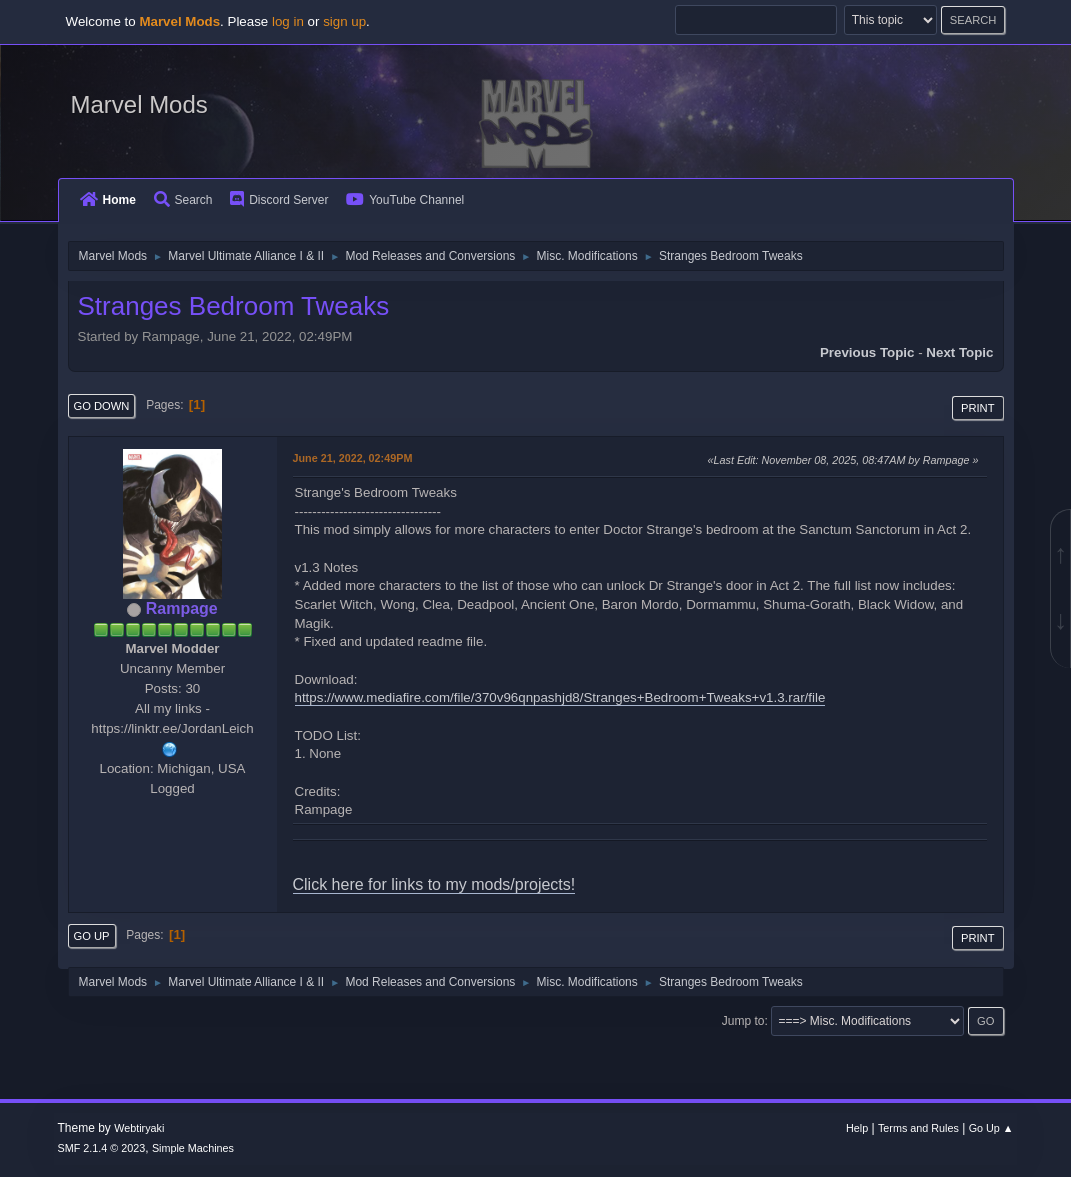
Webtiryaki (139, 1128)
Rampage (182, 608)
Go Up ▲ (991, 1128)
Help (857, 1128)
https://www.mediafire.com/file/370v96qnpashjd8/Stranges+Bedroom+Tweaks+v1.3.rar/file (560, 697)
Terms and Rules (918, 1128)
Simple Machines (193, 1148)
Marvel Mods (139, 104)
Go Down (102, 406)
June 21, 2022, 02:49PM (353, 458)
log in (288, 21)
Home (108, 200)
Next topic (959, 352)
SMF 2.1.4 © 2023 (102, 1148)
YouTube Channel (405, 200)
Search (183, 200)
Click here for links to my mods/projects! (434, 884)
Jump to (743, 1021)
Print (978, 408)
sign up (344, 21)
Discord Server (279, 200)
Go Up (92, 936)
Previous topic (867, 352)
